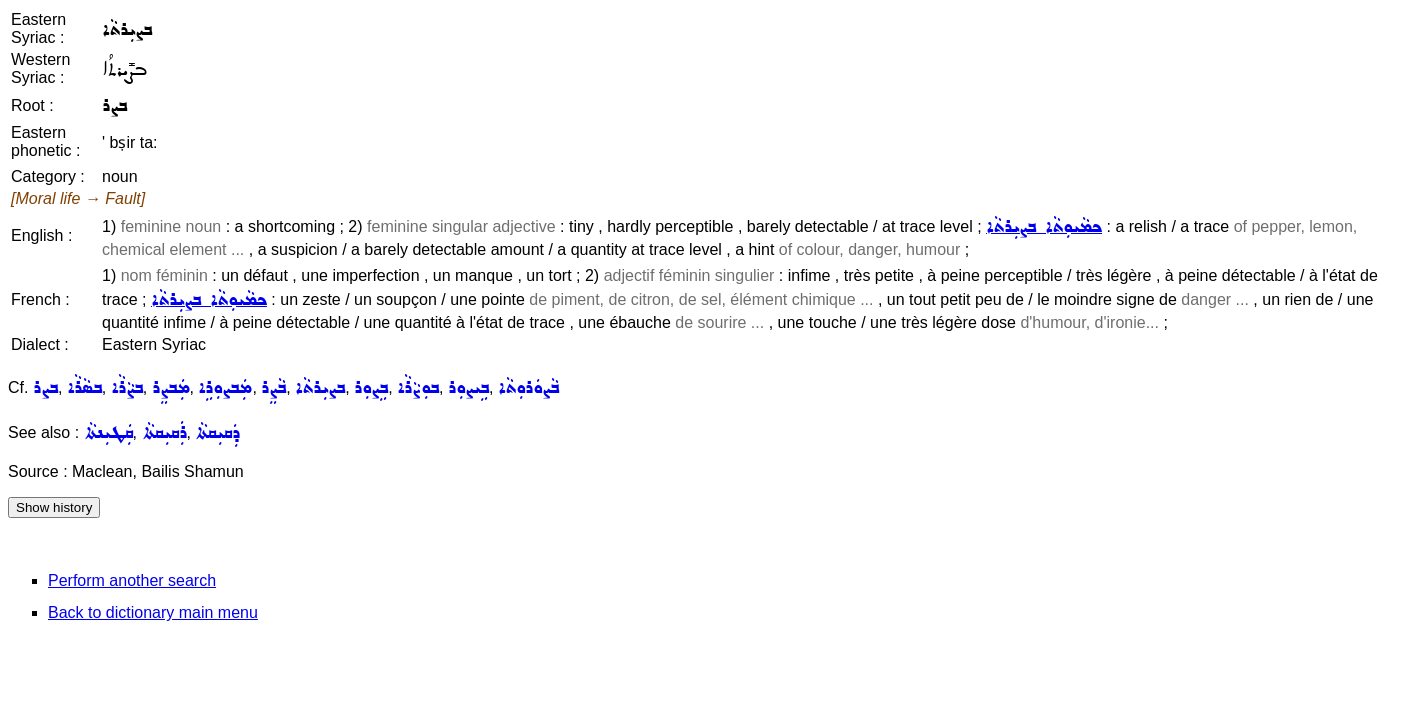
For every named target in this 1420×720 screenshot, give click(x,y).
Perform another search (132, 580)
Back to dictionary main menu (153, 612)
